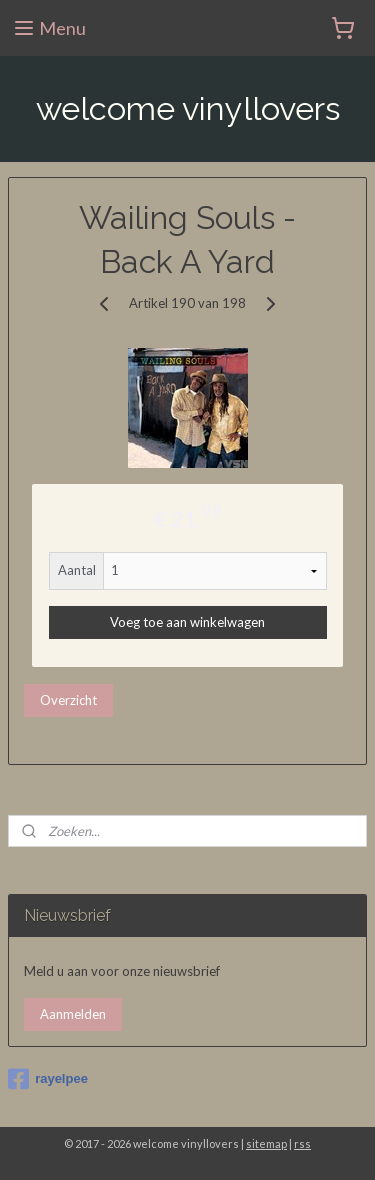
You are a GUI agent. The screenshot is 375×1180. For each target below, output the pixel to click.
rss (302, 1143)
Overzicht (68, 699)
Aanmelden (73, 1014)
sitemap (266, 1143)
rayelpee (48, 1079)
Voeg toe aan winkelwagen (187, 622)
